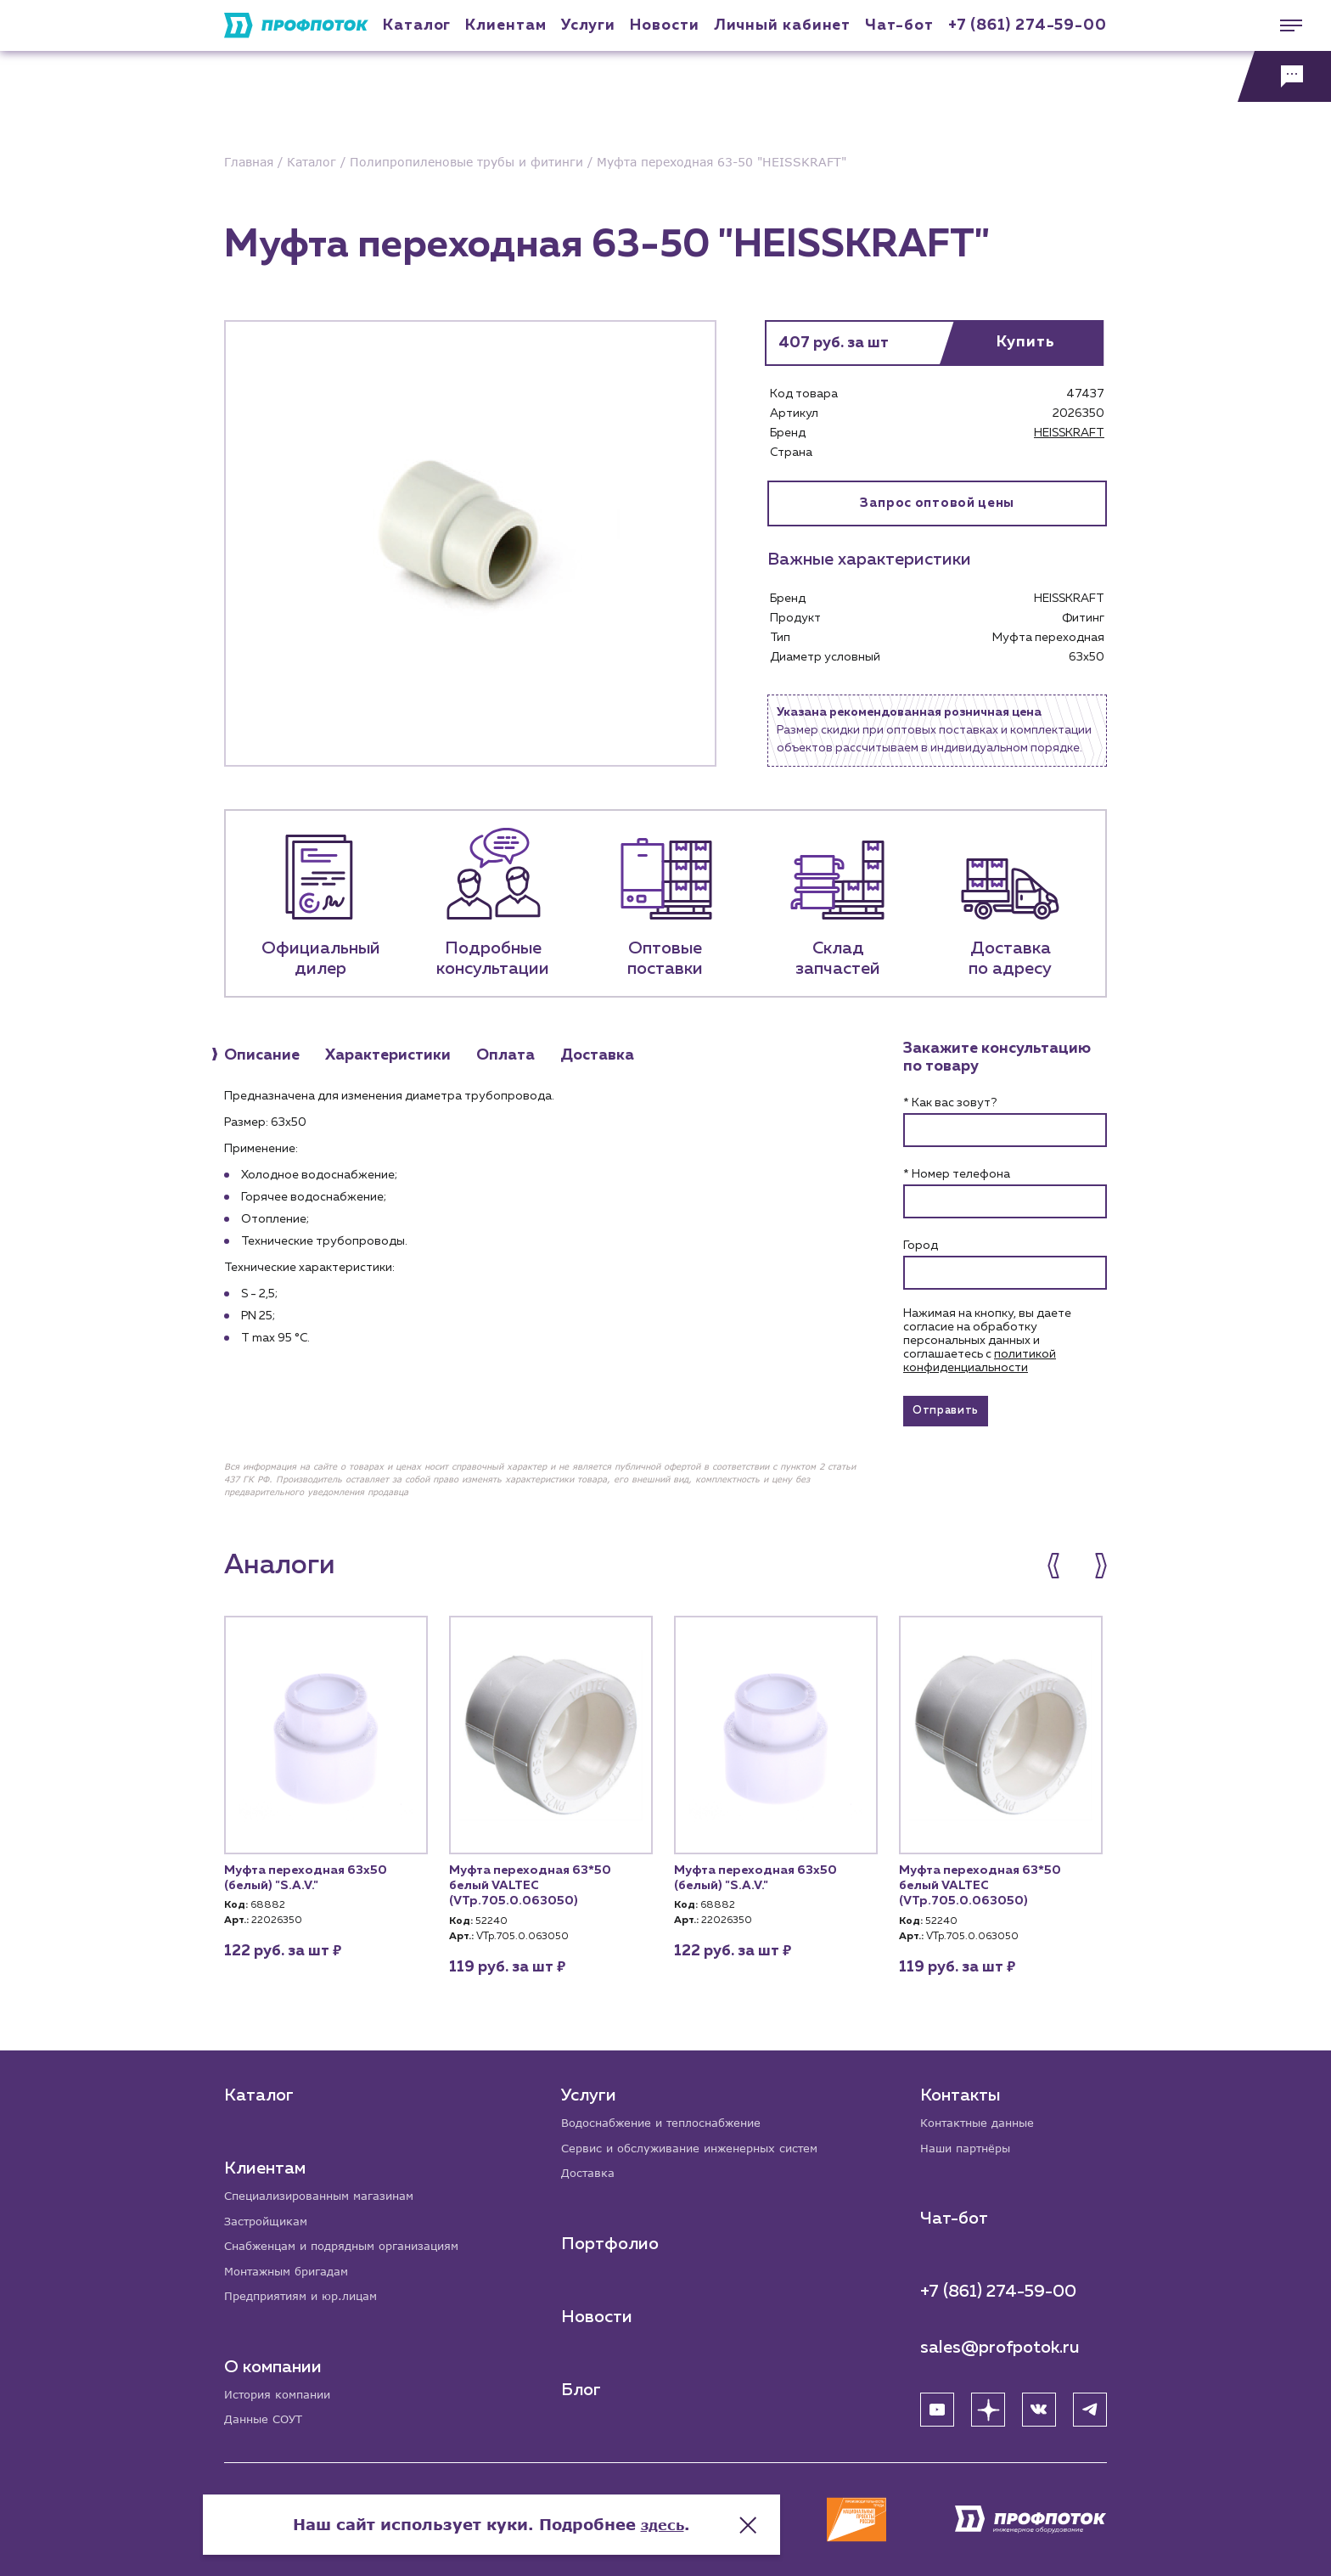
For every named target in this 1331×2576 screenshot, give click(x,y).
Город (920, 1245)
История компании (282, 2393)
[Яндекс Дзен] (988, 2404)
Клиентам (505, 25)
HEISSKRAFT (1069, 433)
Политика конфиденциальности (307, 2529)
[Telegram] (1090, 2404)
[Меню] (1284, 25)
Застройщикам (268, 2215)
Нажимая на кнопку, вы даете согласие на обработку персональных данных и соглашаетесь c (987, 1341)
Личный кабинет (782, 25)
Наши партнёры (969, 2141)
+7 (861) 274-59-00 (1027, 25)
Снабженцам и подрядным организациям (351, 2241)
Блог (583, 2384)
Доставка (590, 2168)
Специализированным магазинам (326, 2188)
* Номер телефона (956, 1174)
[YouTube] (937, 2404)
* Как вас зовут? (950, 1103)
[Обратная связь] (1284, 76)
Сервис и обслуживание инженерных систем (700, 2141)
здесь (837, 2508)
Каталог (417, 25)
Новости (598, 2311)
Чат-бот (899, 25)
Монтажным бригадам (292, 2267)
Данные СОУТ (266, 2419)
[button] (1062, 1573)
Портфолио (611, 2238)
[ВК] (1039, 2404)
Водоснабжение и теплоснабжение (670, 2115)
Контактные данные (981, 2115)
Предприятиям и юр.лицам (307, 2293)
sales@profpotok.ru (1000, 2341)
